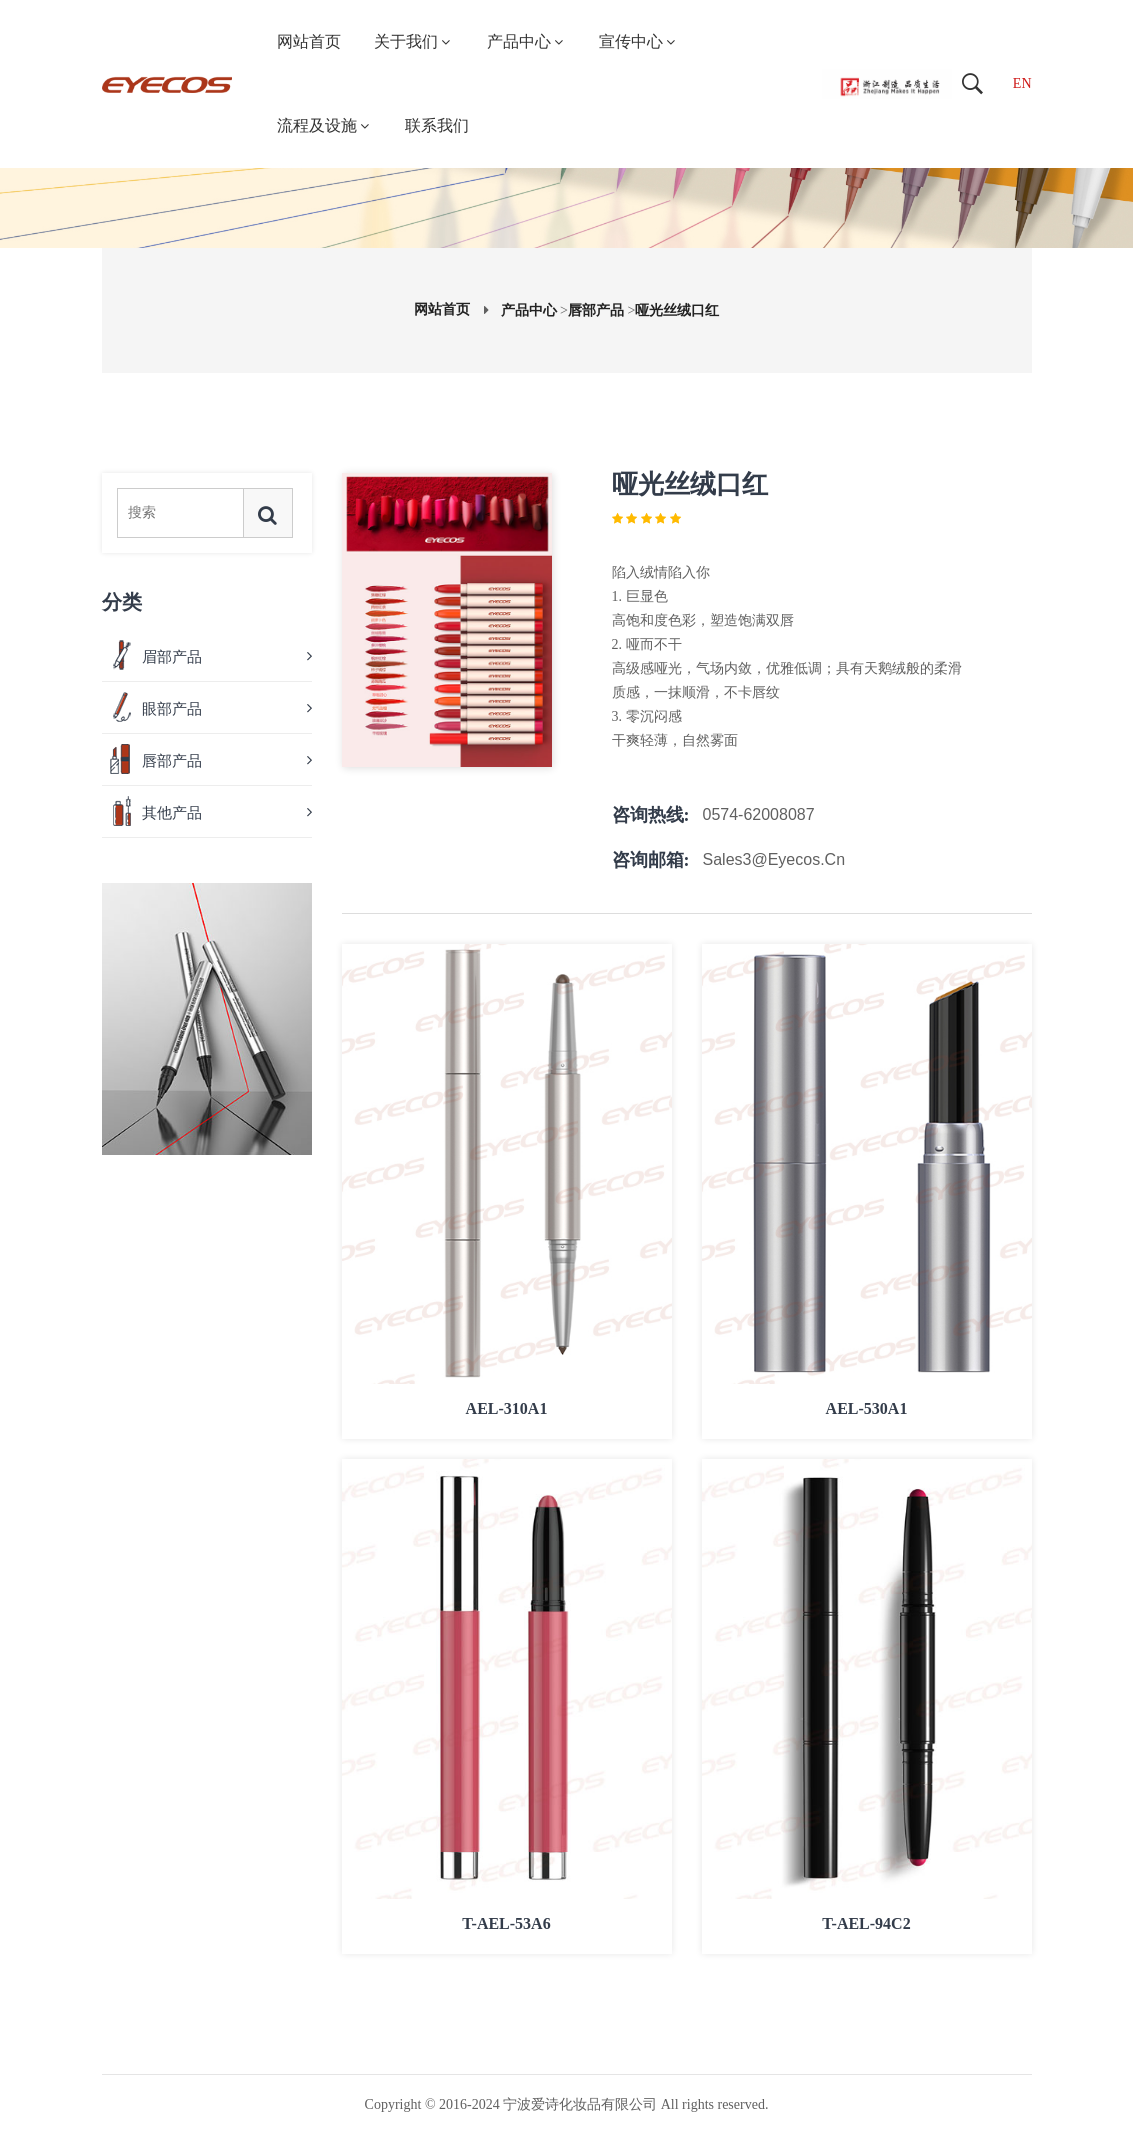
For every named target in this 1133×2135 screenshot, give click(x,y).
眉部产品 (172, 657)
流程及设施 (324, 125)
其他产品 (172, 813)
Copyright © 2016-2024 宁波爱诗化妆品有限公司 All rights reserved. (567, 2104)
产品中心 (526, 41)
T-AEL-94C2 (866, 1922)
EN (1022, 83)
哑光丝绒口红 (677, 310)
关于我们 (413, 41)
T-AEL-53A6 (506, 1922)
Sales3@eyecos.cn (774, 859)
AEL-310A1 (507, 1407)
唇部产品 (596, 310)
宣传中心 (638, 41)
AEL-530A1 (867, 1407)
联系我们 (437, 125)
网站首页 (309, 41)
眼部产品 (172, 709)
